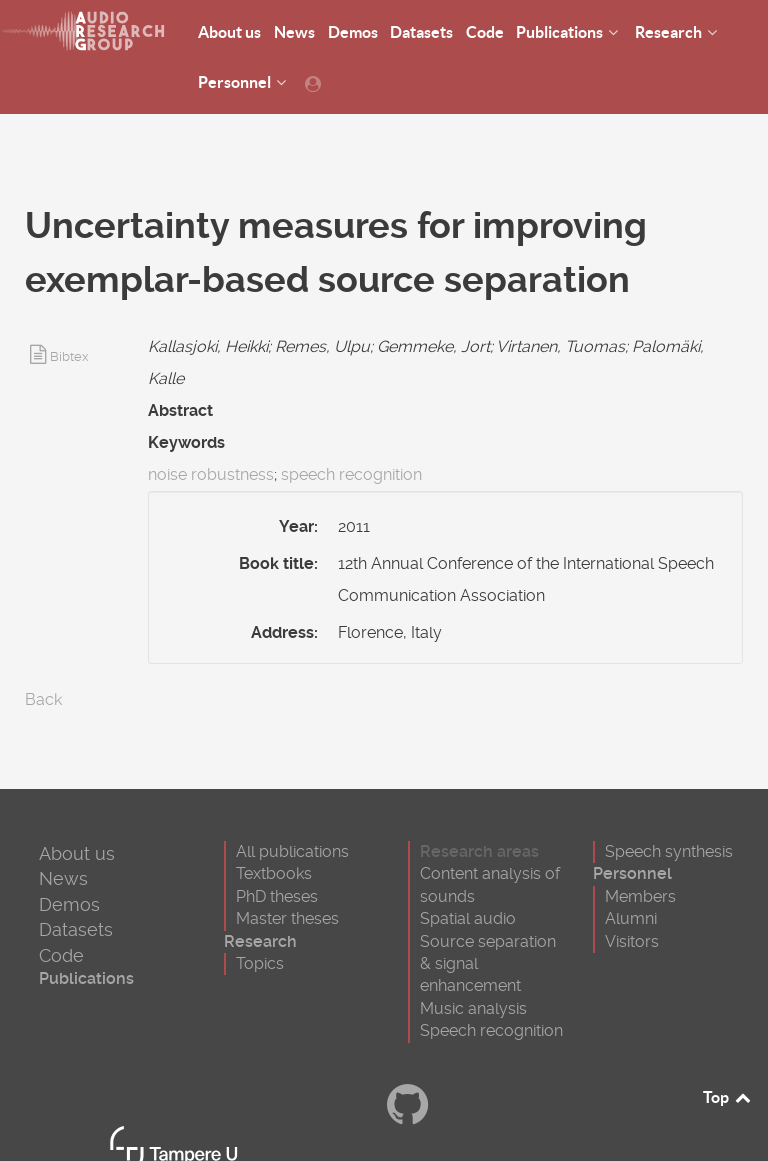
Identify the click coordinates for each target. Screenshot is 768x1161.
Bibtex (69, 356)
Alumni (631, 918)
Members (640, 896)
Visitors (632, 941)
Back (43, 699)
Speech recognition (491, 1030)
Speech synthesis (669, 851)
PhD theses (277, 896)
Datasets (76, 929)
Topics (260, 963)
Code (61, 955)
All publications (292, 851)
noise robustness (211, 474)
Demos (69, 904)
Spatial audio (468, 918)
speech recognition (351, 474)
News (63, 878)
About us (77, 853)
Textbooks (274, 873)
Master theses (287, 918)
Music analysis (473, 1008)
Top (728, 1097)
